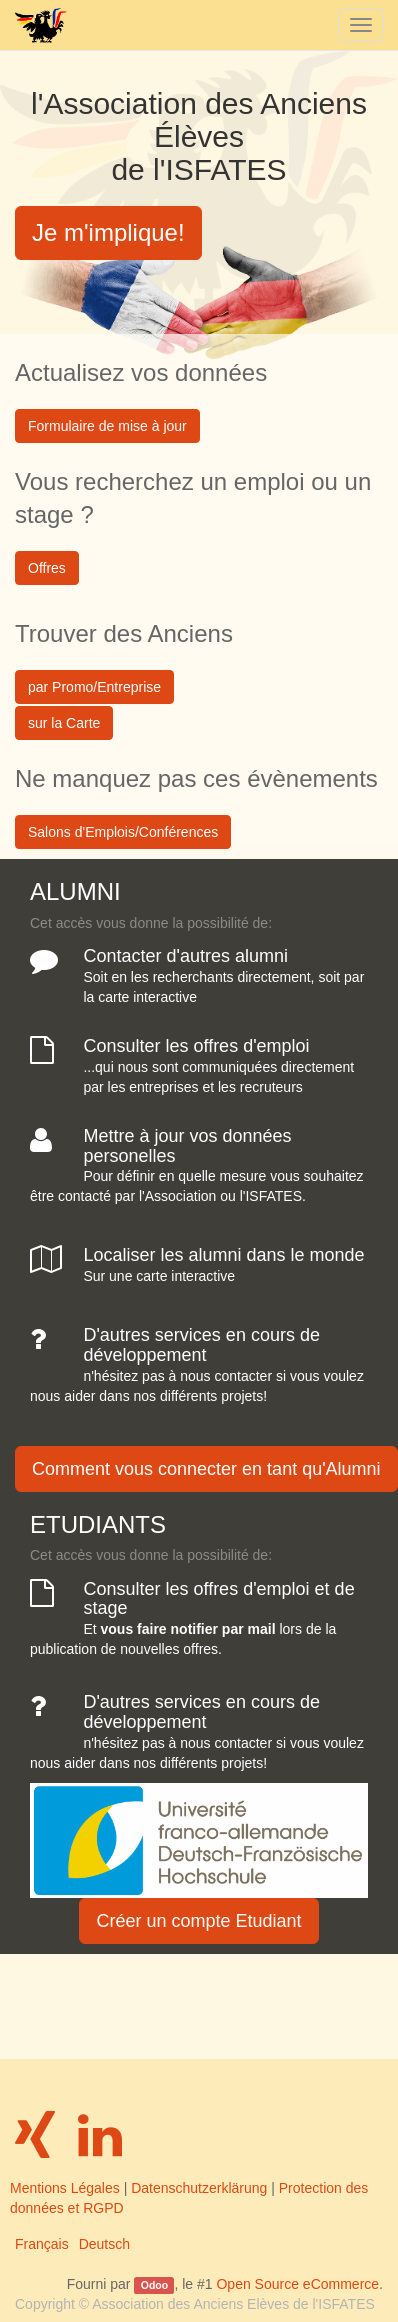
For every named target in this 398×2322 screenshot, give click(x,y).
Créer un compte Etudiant (198, 1921)
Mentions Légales (65, 2188)
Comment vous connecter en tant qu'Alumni (206, 1469)
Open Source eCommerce (297, 2284)
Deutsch (104, 2244)
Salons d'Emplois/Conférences (123, 832)
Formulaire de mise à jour (107, 426)
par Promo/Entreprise (94, 687)
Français (42, 2244)
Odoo (154, 2285)
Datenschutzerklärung (199, 2188)
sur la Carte (64, 723)
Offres (47, 568)
